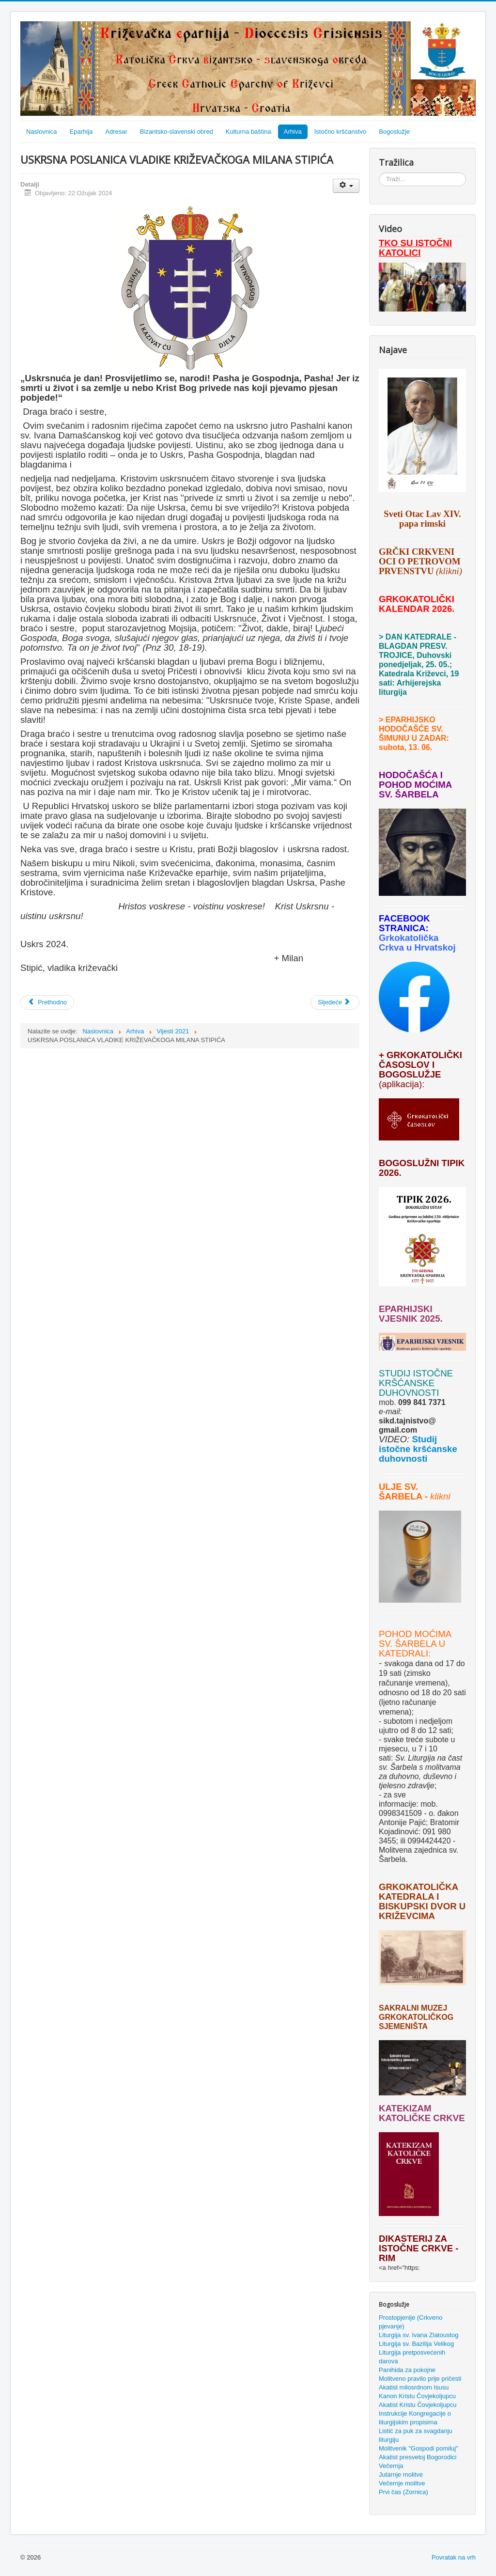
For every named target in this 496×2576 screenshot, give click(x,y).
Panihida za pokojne (407, 2369)
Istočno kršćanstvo (340, 131)
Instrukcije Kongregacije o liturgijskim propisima (415, 2418)
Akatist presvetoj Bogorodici (417, 2457)
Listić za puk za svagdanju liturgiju (415, 2435)
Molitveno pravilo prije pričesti (420, 2378)
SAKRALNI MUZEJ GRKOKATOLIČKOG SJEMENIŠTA (416, 2017)
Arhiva (293, 131)
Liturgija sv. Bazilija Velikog (416, 2343)
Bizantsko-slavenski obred (176, 131)
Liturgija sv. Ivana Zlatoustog (419, 2335)
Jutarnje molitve (401, 2474)
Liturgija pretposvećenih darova (412, 2357)
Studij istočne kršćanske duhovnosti (418, 1449)
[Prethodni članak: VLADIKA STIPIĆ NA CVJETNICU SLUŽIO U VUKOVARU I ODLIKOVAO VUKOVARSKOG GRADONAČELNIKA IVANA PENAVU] (47, 1002)
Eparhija (81, 131)
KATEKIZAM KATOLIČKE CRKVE (422, 2113)
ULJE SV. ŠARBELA (400, 1491)
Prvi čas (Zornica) (403, 2492)
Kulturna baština (248, 131)
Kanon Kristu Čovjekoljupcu (417, 2396)
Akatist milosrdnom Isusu (414, 2387)
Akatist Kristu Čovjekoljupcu (417, 2404)
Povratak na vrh (454, 2557)
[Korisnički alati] (346, 186)
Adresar (116, 131)
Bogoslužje (394, 131)
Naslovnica (41, 131)
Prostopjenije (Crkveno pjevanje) (411, 2322)
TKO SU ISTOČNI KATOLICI (415, 248)
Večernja (391, 2465)
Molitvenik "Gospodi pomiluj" (418, 2448)
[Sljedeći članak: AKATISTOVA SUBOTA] (334, 1002)
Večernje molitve (402, 2483)
